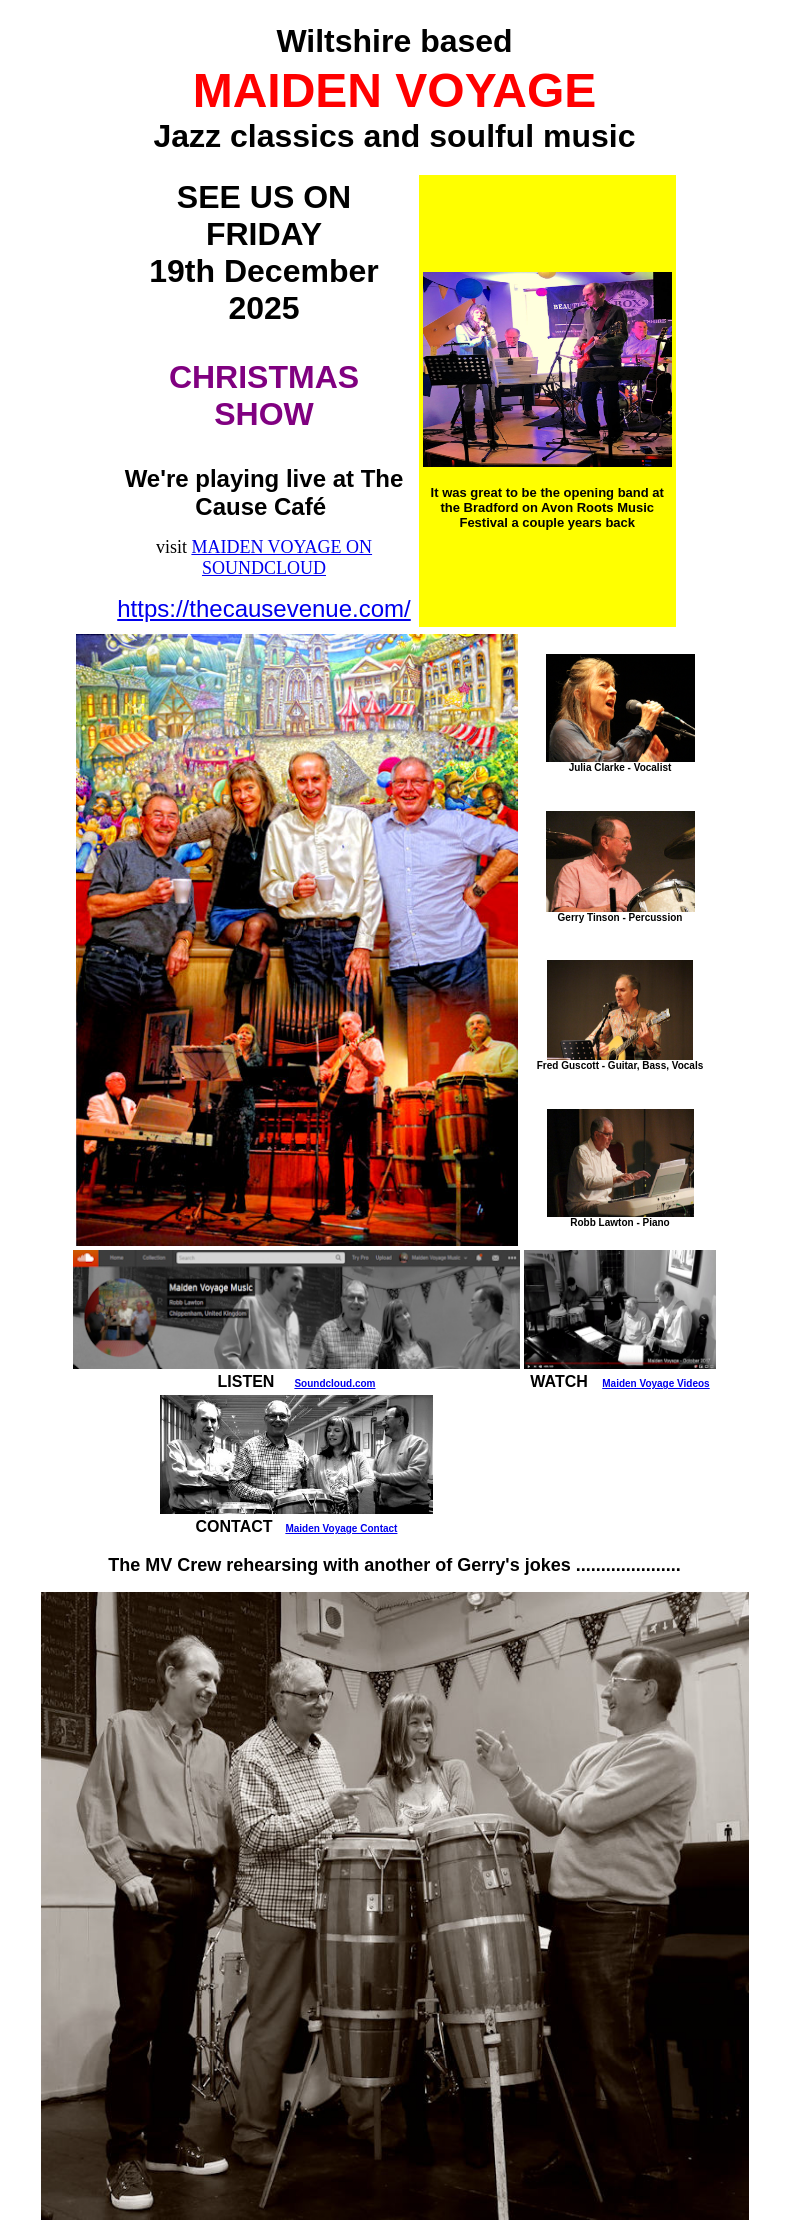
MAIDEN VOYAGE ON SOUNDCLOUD (281, 557)
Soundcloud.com (334, 1383)
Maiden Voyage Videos (655, 1383)
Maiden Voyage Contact (341, 1528)
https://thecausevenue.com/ (264, 608)
